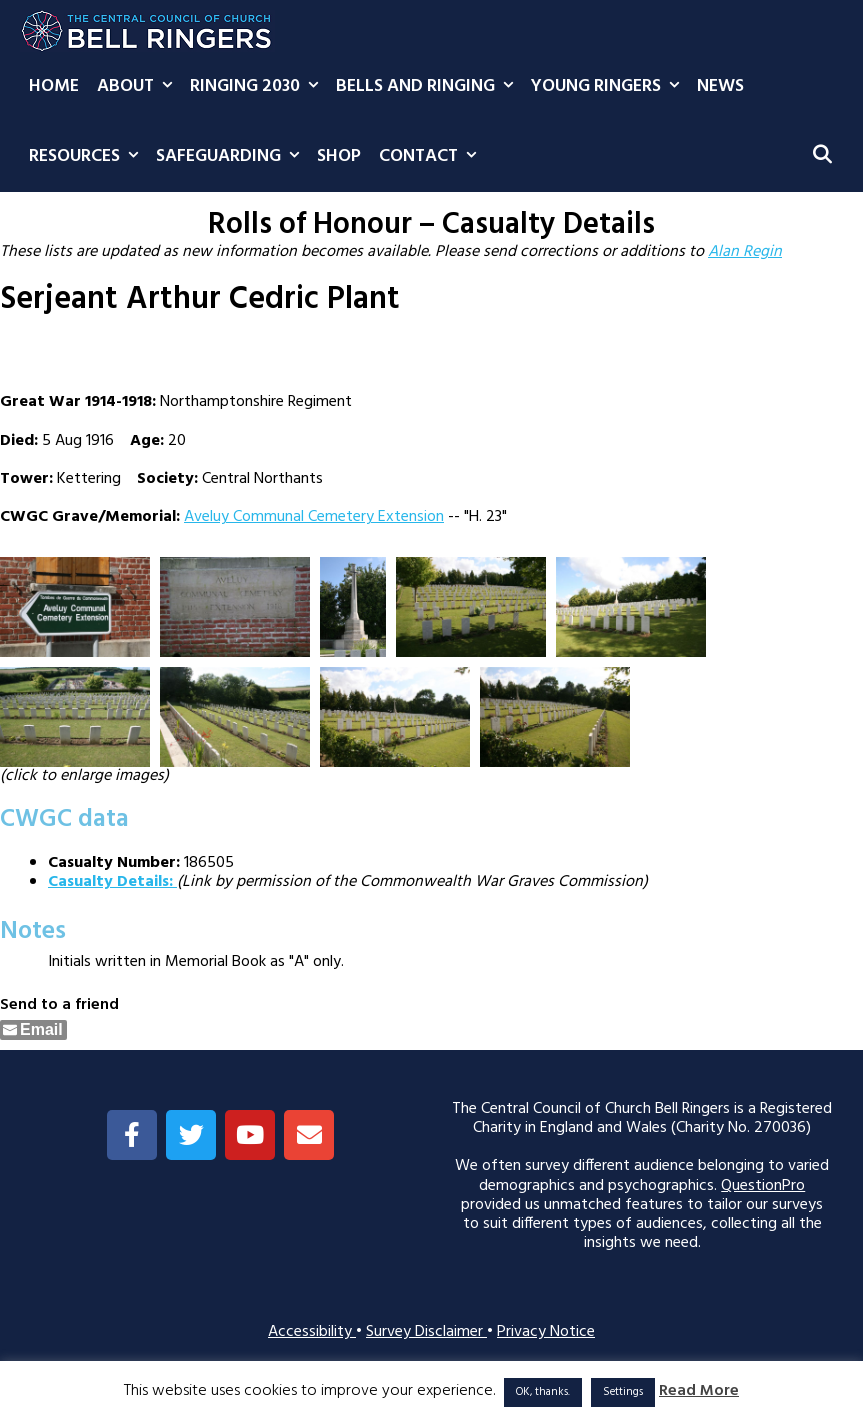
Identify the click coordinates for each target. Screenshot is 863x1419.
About (139, 87)
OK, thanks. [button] (543, 1392)
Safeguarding (232, 157)
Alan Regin (745, 252)
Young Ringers (609, 87)
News (720, 86)
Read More (699, 1391)
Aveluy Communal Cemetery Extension (314, 517)
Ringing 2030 (258, 87)
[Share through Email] (33, 1030)
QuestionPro (763, 1186)
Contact (432, 157)
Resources (88, 157)
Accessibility (312, 1332)
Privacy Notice (546, 1332)
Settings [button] (623, 1392)
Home (54, 86)
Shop (339, 156)
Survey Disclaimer (426, 1332)
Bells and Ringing (429, 87)
